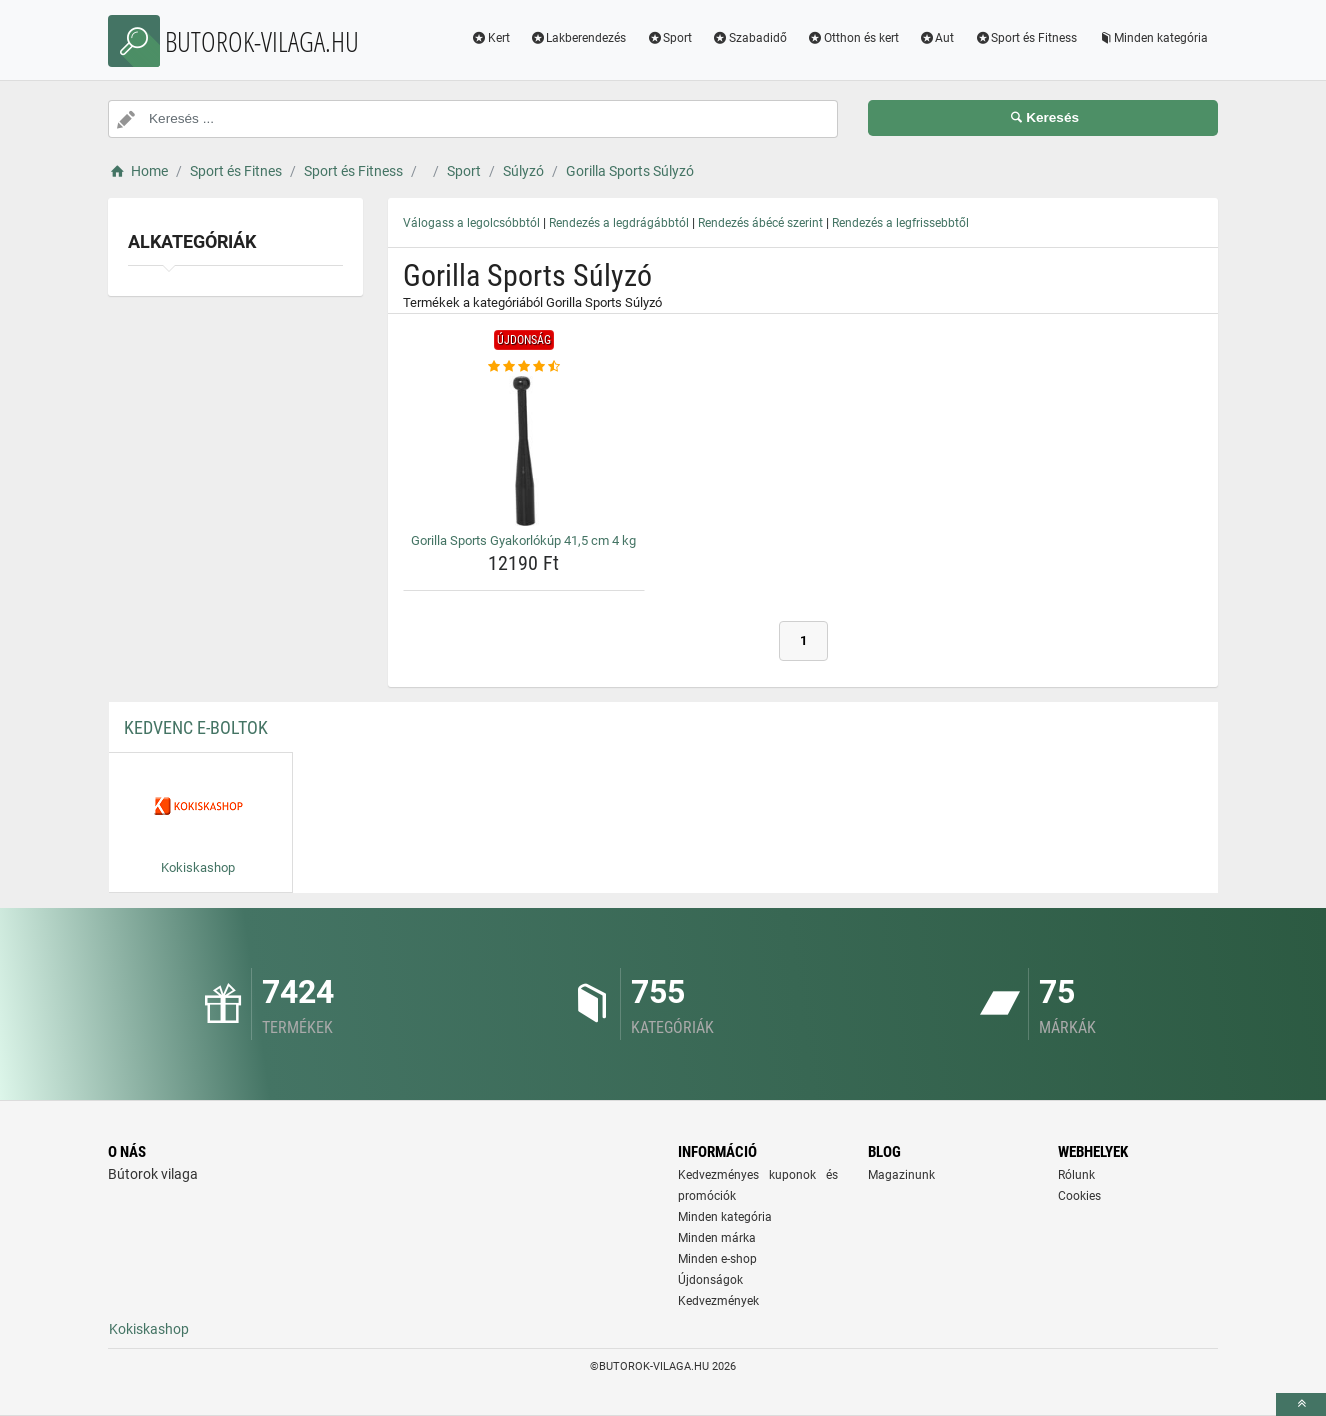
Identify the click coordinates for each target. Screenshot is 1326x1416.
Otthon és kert (853, 38)
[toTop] (1301, 1404)
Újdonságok (710, 1280)
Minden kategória (1152, 38)
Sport (669, 38)
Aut (937, 38)
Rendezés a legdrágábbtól (619, 223)
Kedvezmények (718, 1301)
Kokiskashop (149, 1329)
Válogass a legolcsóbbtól (471, 223)
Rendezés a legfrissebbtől (900, 223)
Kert (490, 38)
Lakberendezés (578, 38)
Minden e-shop (717, 1259)
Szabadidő (749, 38)
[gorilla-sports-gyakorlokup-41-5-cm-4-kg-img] (524, 451)
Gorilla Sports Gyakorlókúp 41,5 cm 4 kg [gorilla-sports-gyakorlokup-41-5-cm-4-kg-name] (523, 540)
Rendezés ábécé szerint (760, 223)
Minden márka (717, 1238)
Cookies (1079, 1196)
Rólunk (1076, 1175)
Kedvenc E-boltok (196, 727)
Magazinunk (901, 1175)
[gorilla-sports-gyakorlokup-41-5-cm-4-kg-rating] (524, 367)
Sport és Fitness (1025, 38)
